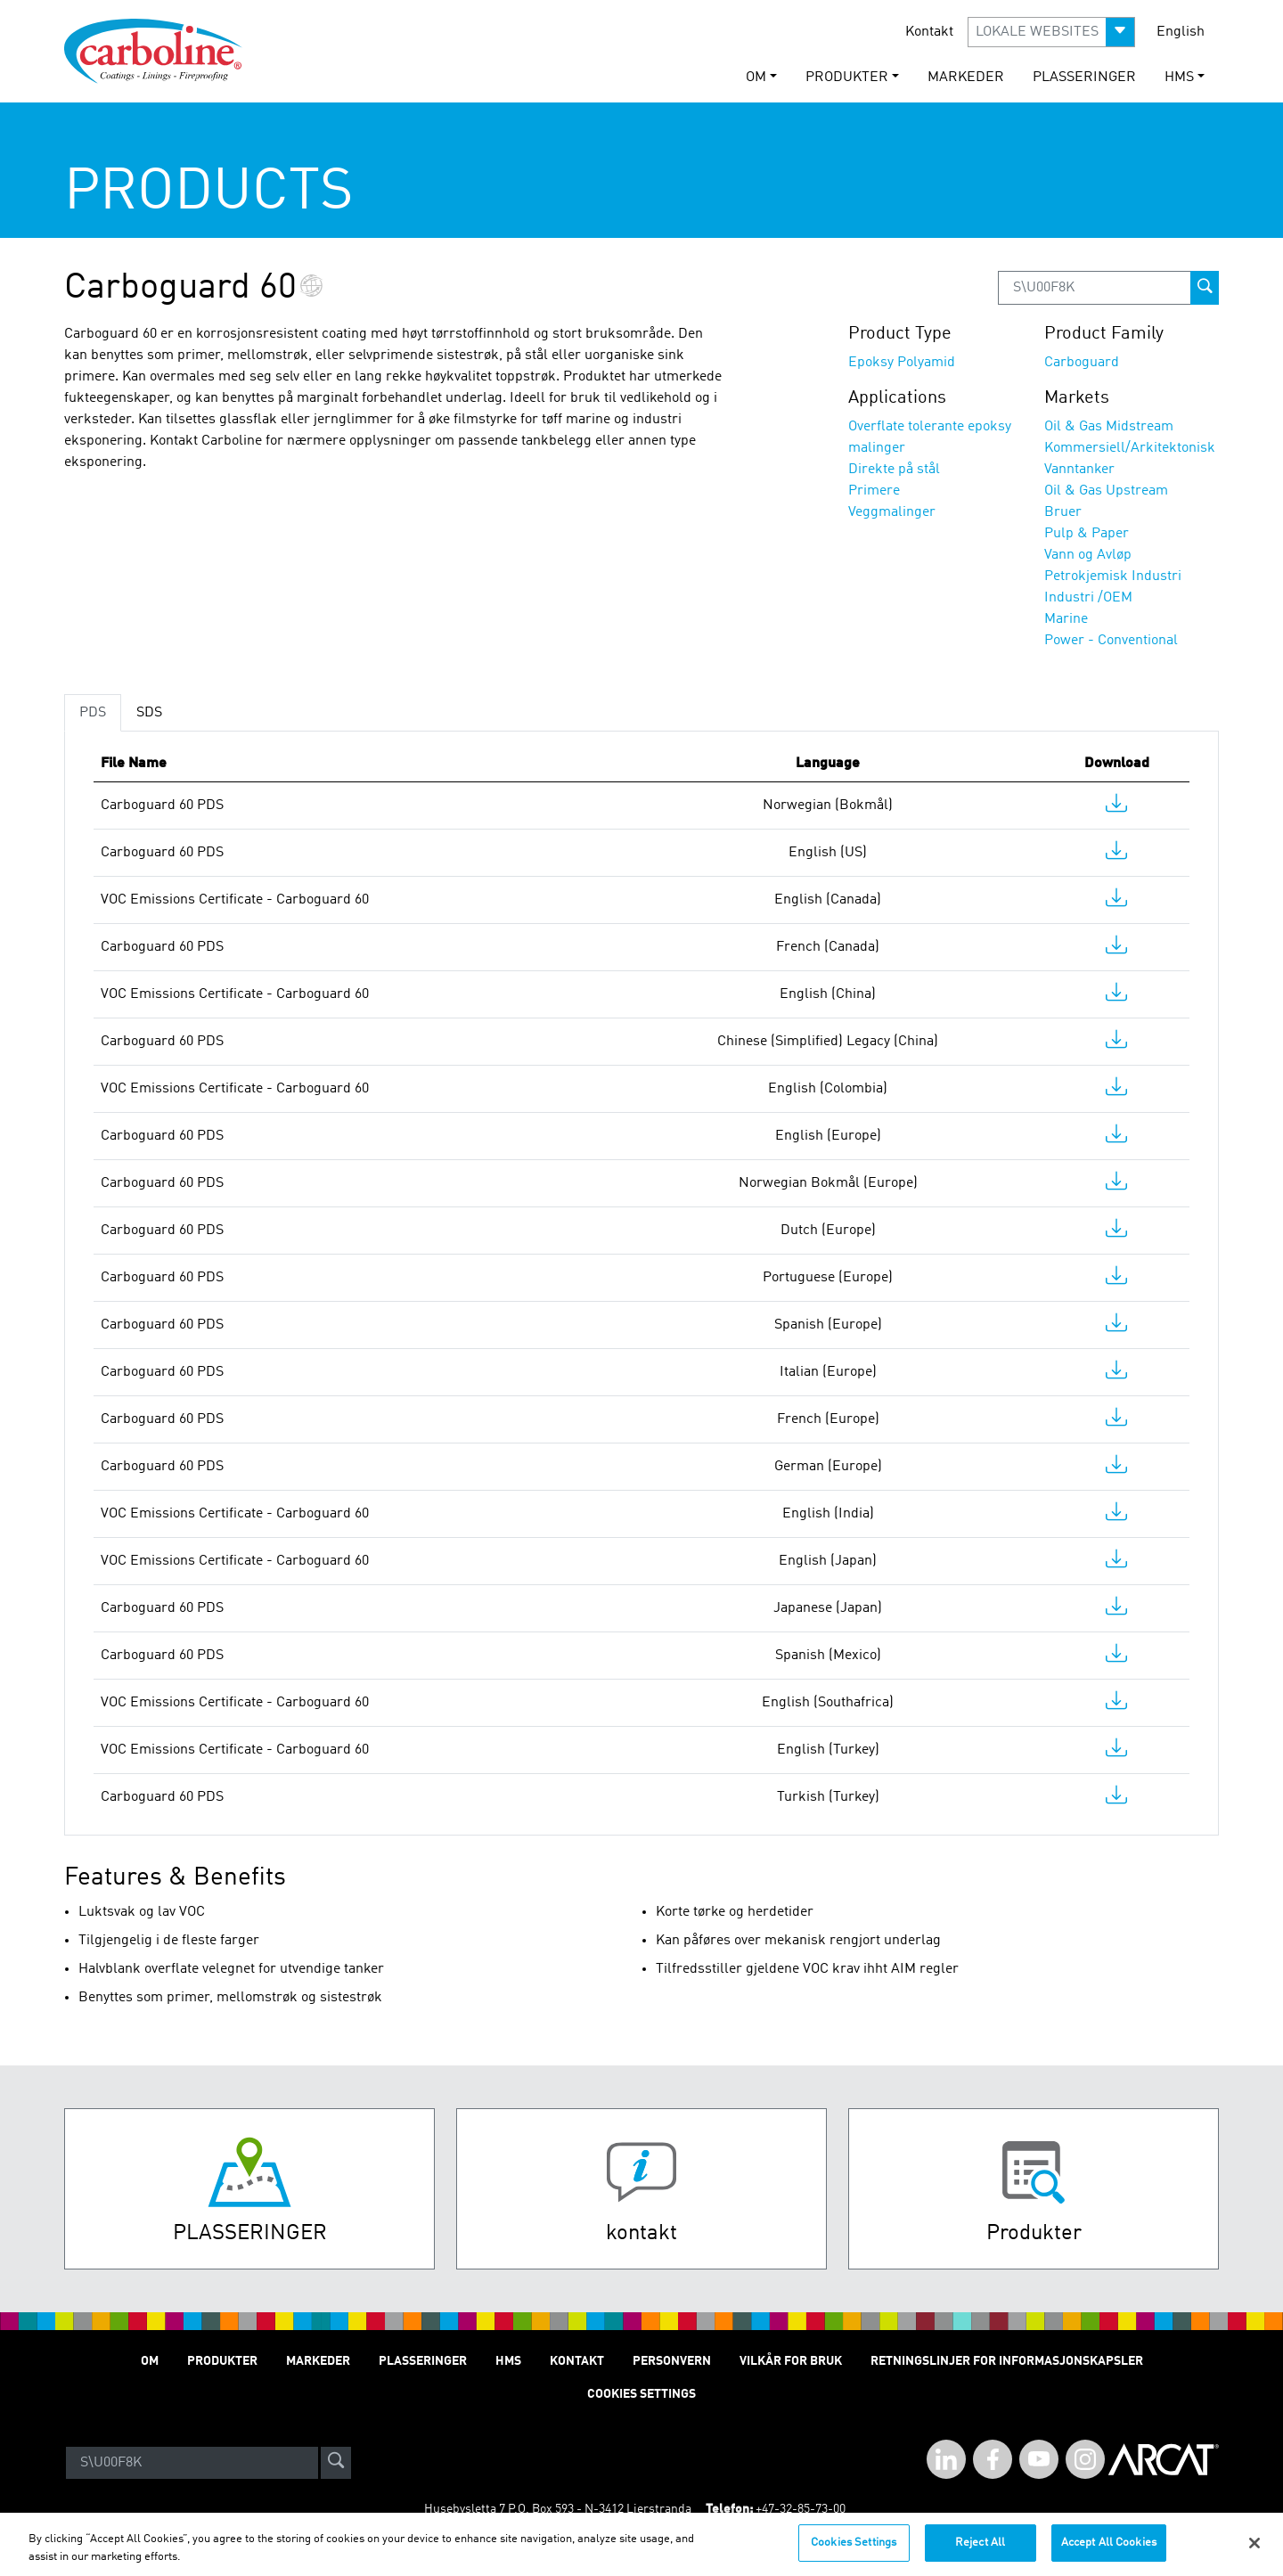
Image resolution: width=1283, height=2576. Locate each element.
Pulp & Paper (1086, 534)
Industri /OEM (1088, 598)
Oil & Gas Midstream (1108, 427)
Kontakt (929, 32)
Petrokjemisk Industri (1112, 576)
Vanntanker (1079, 469)
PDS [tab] (92, 713)
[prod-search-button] (1204, 288)
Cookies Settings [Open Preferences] (641, 2394)
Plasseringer (1084, 77)
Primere (874, 491)
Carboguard (1081, 363)
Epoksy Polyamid (901, 363)
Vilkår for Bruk (791, 2361)
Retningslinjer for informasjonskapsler (1006, 2361)
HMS (508, 2361)
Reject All (980, 2553)
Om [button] (756, 77)
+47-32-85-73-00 (801, 2509)
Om (150, 2361)
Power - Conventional (1111, 641)
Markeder (966, 77)
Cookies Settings (853, 2553)
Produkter (222, 2361)
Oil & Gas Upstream (1106, 491)
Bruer (1063, 512)
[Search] (192, 2463)
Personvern (672, 2361)
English (1180, 32)
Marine (1066, 619)
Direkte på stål (894, 469)
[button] (1051, 32)
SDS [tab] (149, 713)
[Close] (1254, 2552)
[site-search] (336, 2463)
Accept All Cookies (1108, 2553)
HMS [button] (1179, 77)
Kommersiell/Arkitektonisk (1129, 448)
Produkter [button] (846, 77)
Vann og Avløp (1088, 555)
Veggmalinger (892, 512)
